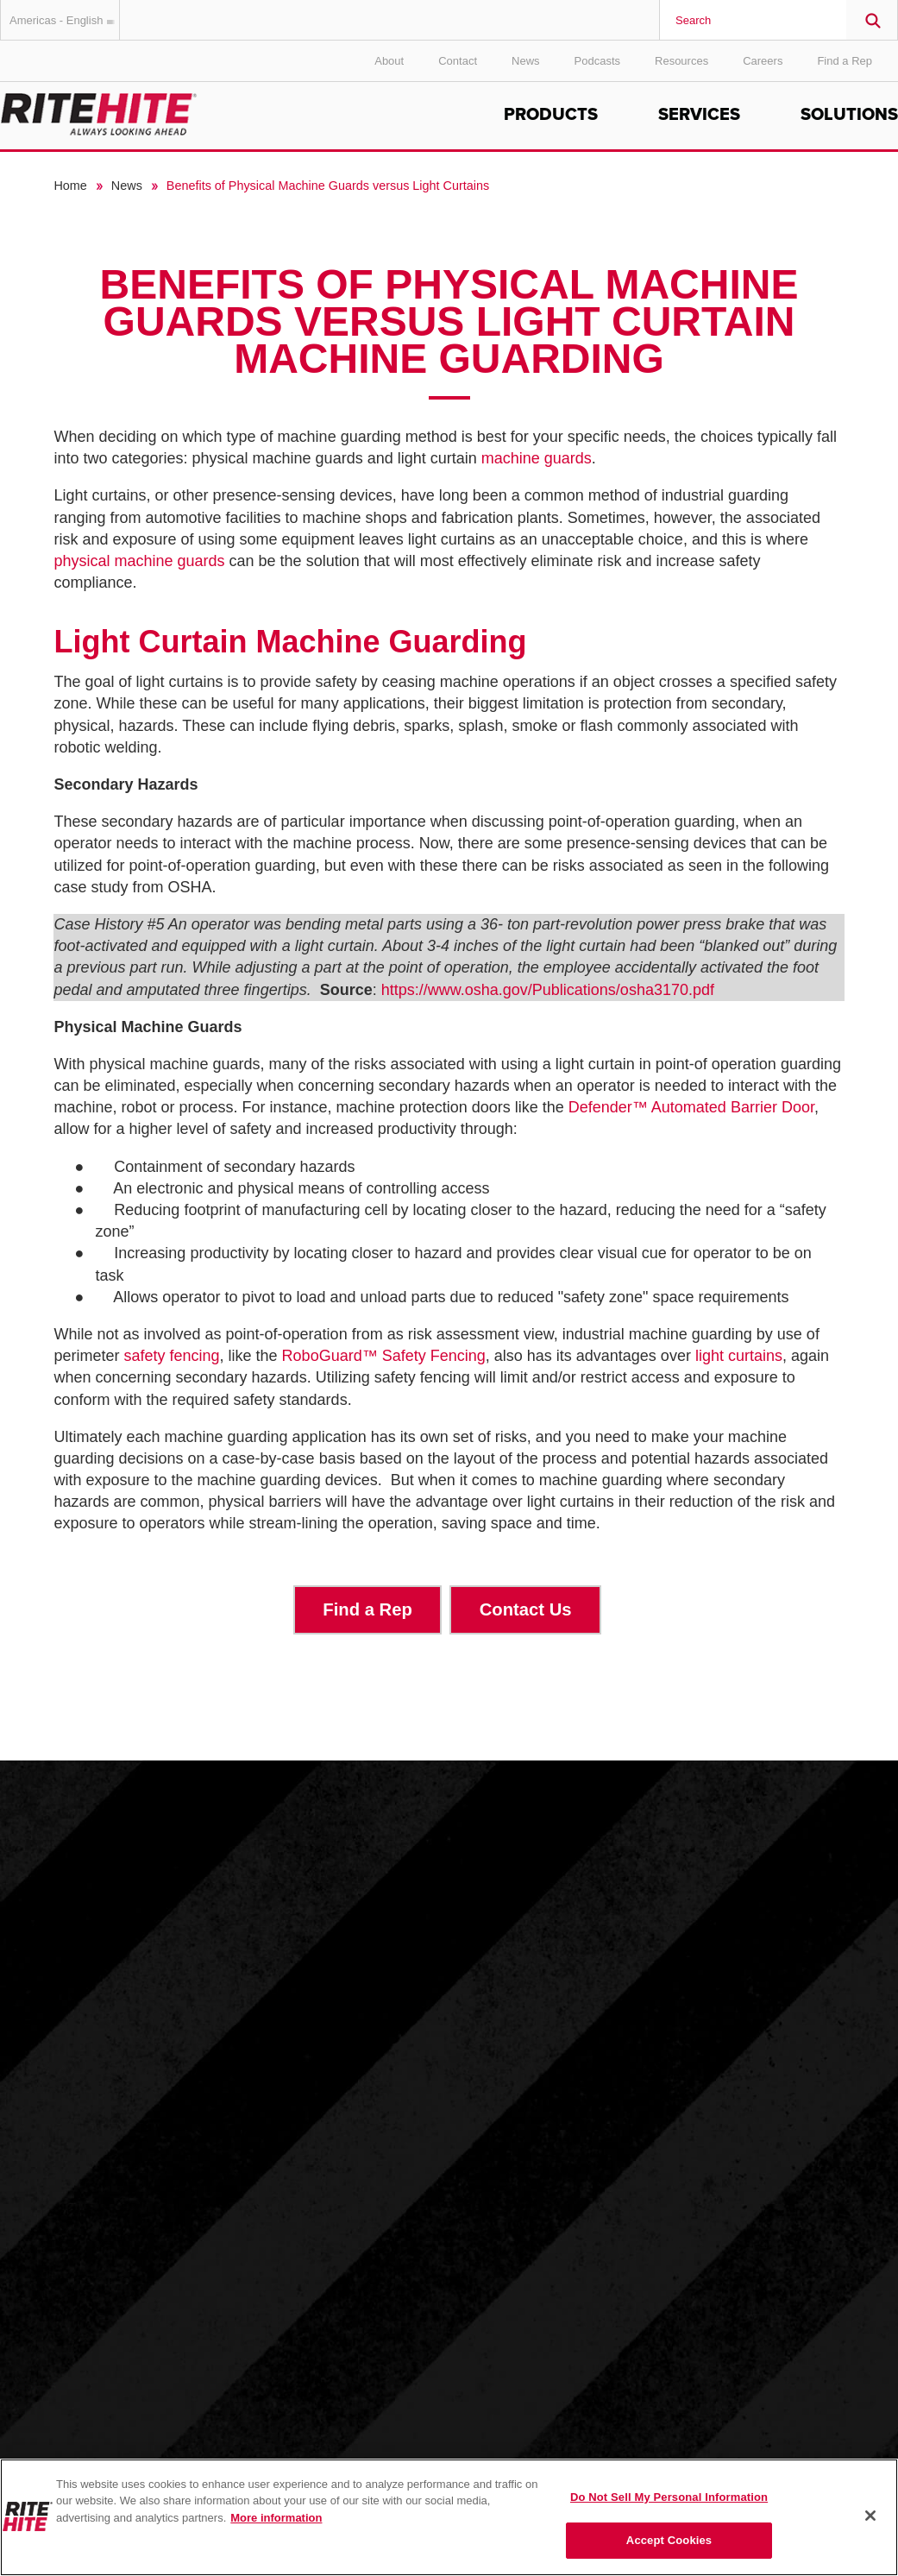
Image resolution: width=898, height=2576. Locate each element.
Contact (457, 60)
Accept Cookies (669, 2540)
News (526, 60)
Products (551, 114)
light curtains (738, 1355)
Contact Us (526, 1609)
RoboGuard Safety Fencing (384, 1355)
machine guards (536, 458)
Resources (681, 60)
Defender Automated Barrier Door (691, 1107)
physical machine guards (138, 561)
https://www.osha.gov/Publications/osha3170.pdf (547, 989)
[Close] (870, 2516)
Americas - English (64, 20)
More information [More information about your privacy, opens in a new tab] (276, 2517)
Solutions (849, 114)
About (389, 60)
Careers (762, 60)
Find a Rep (844, 60)
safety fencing (171, 1355)
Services (699, 114)
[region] (449, 2517)
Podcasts (597, 60)
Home (69, 185)
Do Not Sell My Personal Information (669, 2497)
